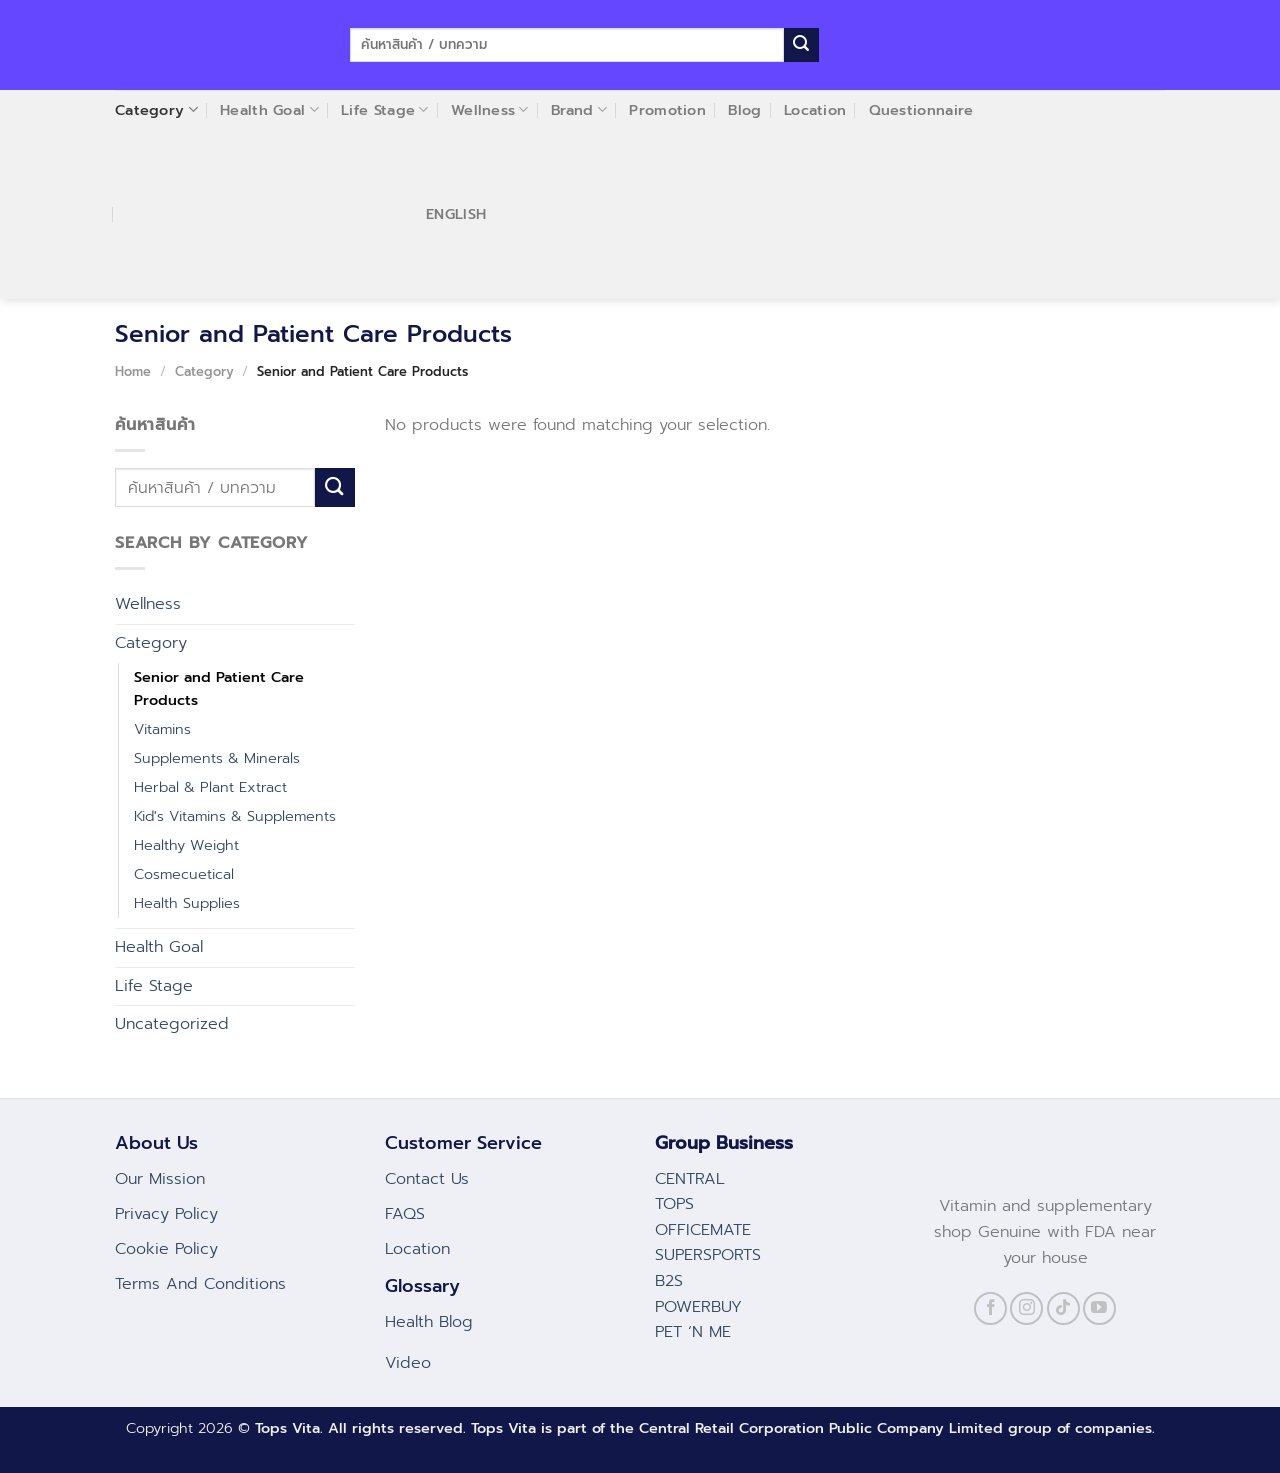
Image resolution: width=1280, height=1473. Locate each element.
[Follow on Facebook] (990, 1308)
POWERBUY (698, 1307)
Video (408, 1363)
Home (133, 371)
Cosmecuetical (184, 874)
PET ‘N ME (693, 1332)
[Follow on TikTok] (1063, 1308)
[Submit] (801, 45)
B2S (669, 1281)
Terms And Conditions (200, 1284)
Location (417, 1249)
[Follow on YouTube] (1099, 1308)
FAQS (405, 1214)
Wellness (148, 604)
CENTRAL (690, 1179)
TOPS (674, 1204)
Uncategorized (172, 1024)
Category (204, 371)
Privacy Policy (166, 1214)
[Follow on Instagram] (1026, 1308)
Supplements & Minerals (217, 758)
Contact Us (427, 1179)
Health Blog (429, 1322)
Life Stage (154, 986)
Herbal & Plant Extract (210, 787)
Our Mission (160, 1179)
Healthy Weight (186, 845)
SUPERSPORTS (708, 1255)
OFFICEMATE (703, 1230)
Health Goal (159, 947)
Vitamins (162, 729)
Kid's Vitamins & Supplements (235, 816)
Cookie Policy (166, 1249)
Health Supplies (187, 903)
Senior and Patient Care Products (219, 688)
